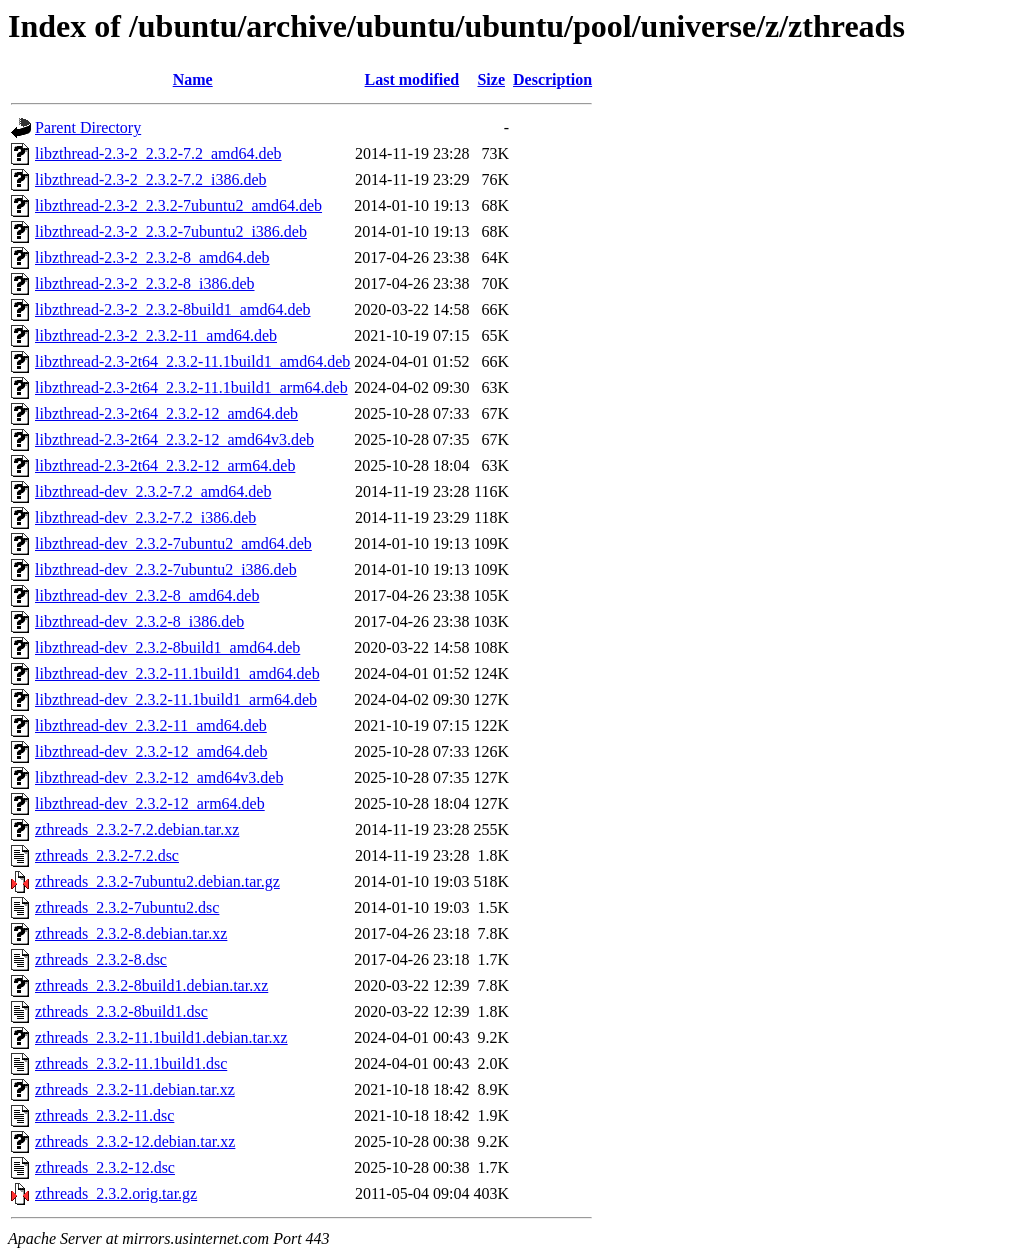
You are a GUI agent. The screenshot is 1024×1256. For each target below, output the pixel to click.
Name (193, 79)
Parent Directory (88, 127)
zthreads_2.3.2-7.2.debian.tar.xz (137, 829)
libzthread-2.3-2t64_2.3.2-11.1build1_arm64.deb (191, 387)
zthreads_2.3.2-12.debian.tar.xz (135, 1141)
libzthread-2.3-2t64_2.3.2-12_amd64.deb (166, 413)
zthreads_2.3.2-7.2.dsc (107, 855)
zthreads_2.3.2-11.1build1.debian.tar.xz (161, 1037)
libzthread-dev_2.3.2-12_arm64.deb (150, 803)
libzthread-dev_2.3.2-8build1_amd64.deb (167, 647)
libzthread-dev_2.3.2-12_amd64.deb (151, 751)
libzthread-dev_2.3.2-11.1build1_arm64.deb (176, 699)
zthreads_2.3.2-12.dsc (105, 1167)
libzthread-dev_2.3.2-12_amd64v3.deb (159, 777)
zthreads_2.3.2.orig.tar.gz (116, 1193)
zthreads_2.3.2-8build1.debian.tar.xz (151, 985)
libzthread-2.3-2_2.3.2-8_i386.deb (145, 283)
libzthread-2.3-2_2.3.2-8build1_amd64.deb (173, 309)
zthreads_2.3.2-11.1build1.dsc (131, 1063)
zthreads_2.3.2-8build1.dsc (121, 1011)
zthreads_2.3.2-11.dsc (104, 1115)
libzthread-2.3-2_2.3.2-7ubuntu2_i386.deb (171, 231)
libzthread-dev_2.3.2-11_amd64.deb (151, 725)
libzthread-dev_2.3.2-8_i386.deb (139, 621)
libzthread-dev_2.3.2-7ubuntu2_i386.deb (166, 569)
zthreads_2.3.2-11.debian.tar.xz (135, 1089)
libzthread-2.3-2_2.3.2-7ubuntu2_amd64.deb (178, 205)
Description (552, 79)
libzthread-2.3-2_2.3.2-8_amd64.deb (152, 257)
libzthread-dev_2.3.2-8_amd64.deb (147, 595)
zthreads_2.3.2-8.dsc (101, 959)
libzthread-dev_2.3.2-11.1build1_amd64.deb (177, 673)
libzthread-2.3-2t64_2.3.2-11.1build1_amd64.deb (192, 361)
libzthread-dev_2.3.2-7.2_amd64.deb (153, 491)
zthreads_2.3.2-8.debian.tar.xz (131, 933)
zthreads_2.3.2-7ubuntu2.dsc (127, 907)
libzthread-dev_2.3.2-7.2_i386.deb (145, 517)
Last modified (412, 79)
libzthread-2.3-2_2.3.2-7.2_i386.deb (151, 179)
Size (491, 79)
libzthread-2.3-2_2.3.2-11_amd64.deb (156, 335)
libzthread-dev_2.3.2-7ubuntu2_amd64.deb (173, 543)
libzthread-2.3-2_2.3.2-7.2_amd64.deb (158, 153)
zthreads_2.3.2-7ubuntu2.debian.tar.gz (157, 881)
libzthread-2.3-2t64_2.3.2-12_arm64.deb (165, 465)
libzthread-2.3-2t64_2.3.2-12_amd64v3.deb (174, 439)
